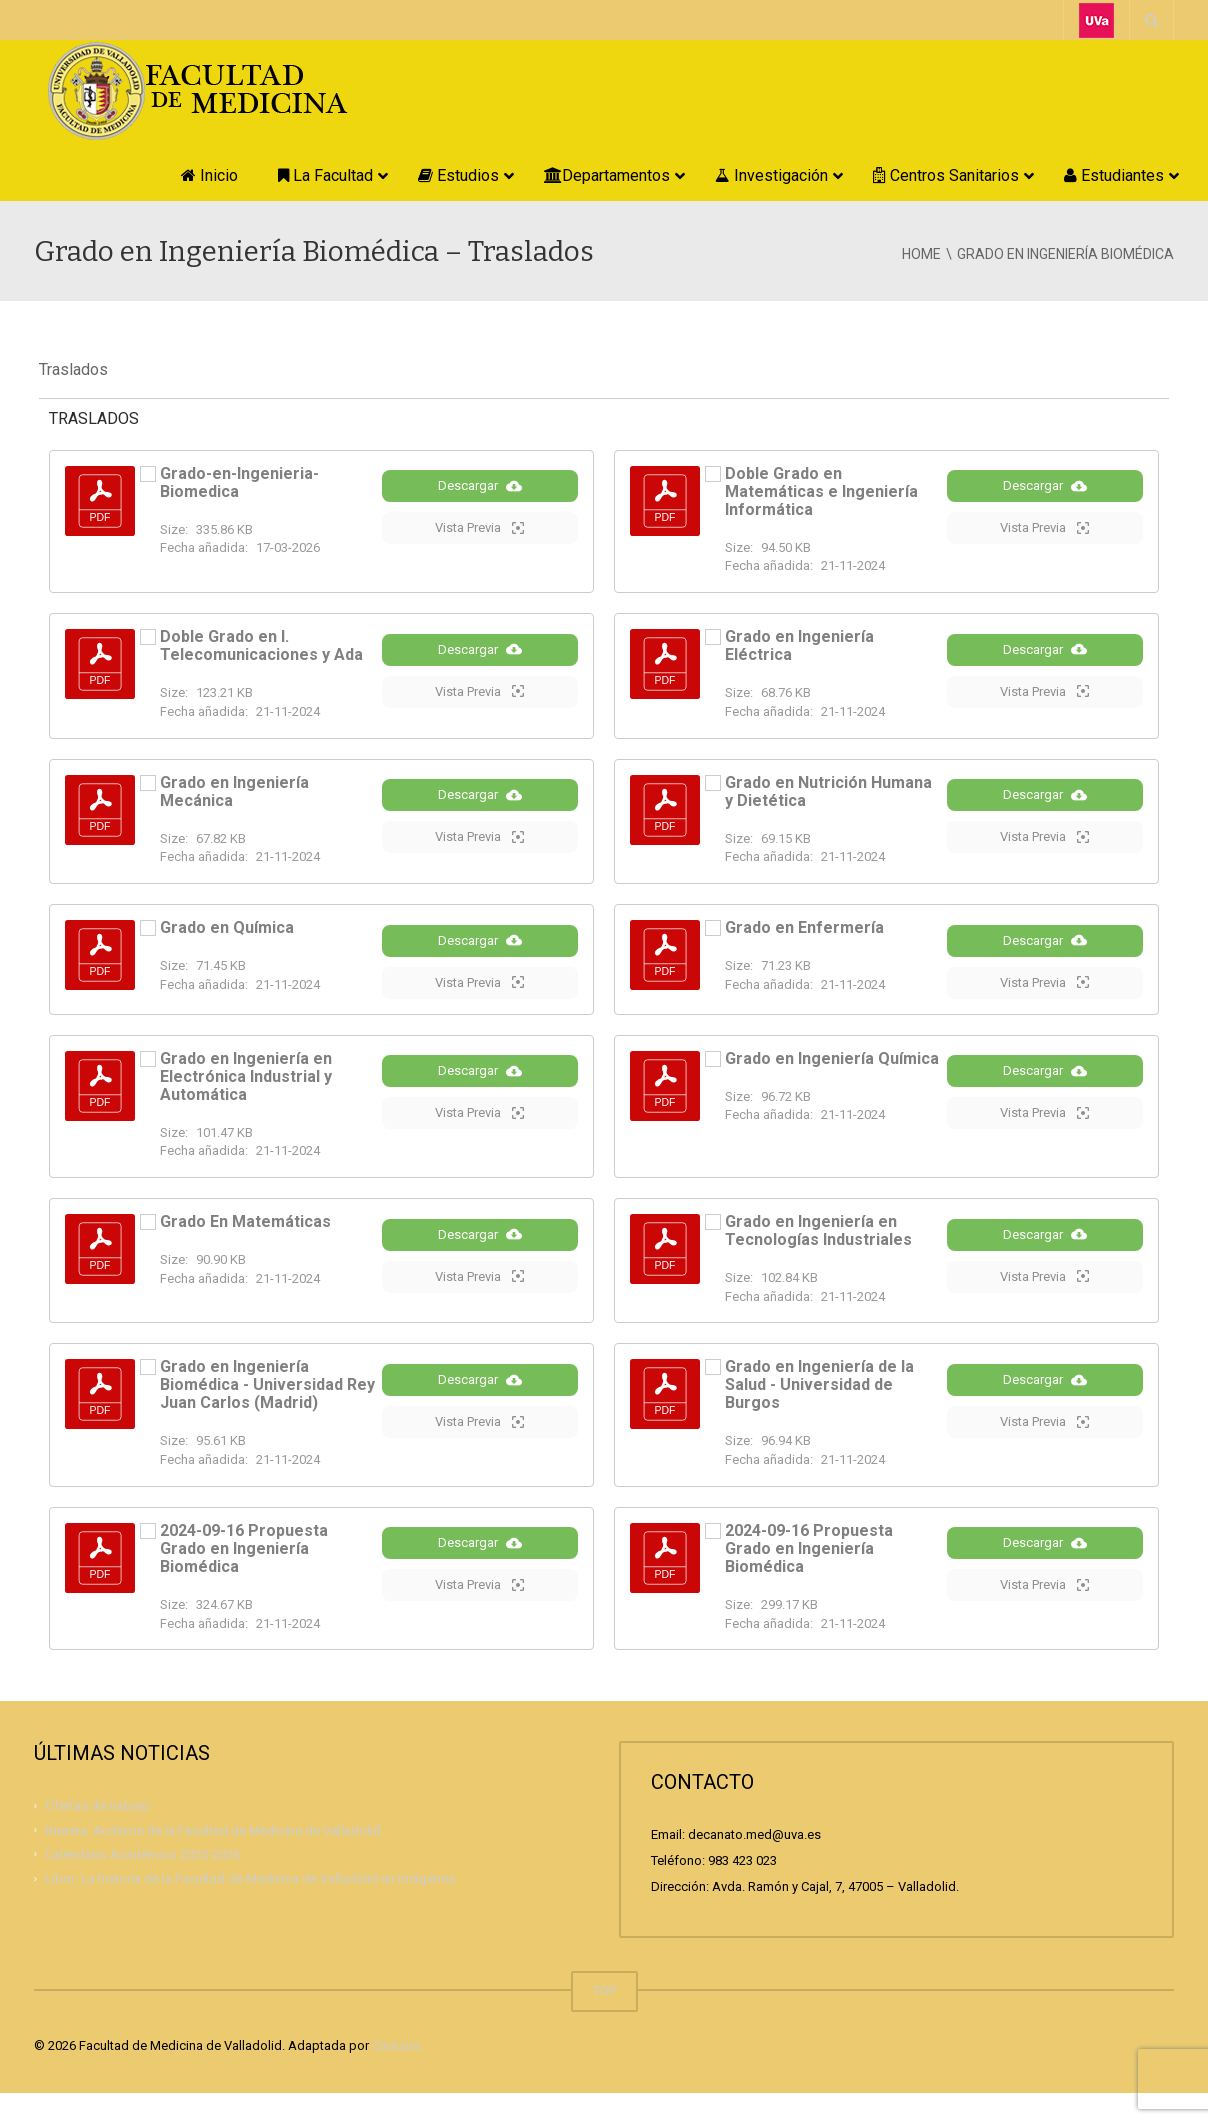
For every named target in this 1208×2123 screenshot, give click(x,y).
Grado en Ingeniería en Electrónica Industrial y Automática (246, 1101)
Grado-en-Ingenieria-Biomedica (239, 482)
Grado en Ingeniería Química (832, 1083)
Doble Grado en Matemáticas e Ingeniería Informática (821, 491)
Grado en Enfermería (804, 934)
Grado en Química (227, 934)
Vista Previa (479, 546)
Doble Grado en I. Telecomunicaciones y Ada (261, 645)
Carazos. (397, 2075)
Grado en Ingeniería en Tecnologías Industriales (818, 1256)
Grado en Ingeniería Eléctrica (799, 645)
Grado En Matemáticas (245, 1247)
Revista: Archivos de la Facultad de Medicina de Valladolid (213, 1859)
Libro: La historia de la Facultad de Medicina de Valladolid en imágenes (250, 1907)
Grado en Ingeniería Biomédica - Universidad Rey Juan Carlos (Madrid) (267, 1414)
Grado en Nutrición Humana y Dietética (828, 794)
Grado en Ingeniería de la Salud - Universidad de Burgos (819, 1414)
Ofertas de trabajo (97, 1834)
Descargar (480, 504)
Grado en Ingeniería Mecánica (234, 794)
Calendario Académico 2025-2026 (142, 1883)
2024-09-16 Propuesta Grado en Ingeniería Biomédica (244, 1577)
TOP (604, 2020)
